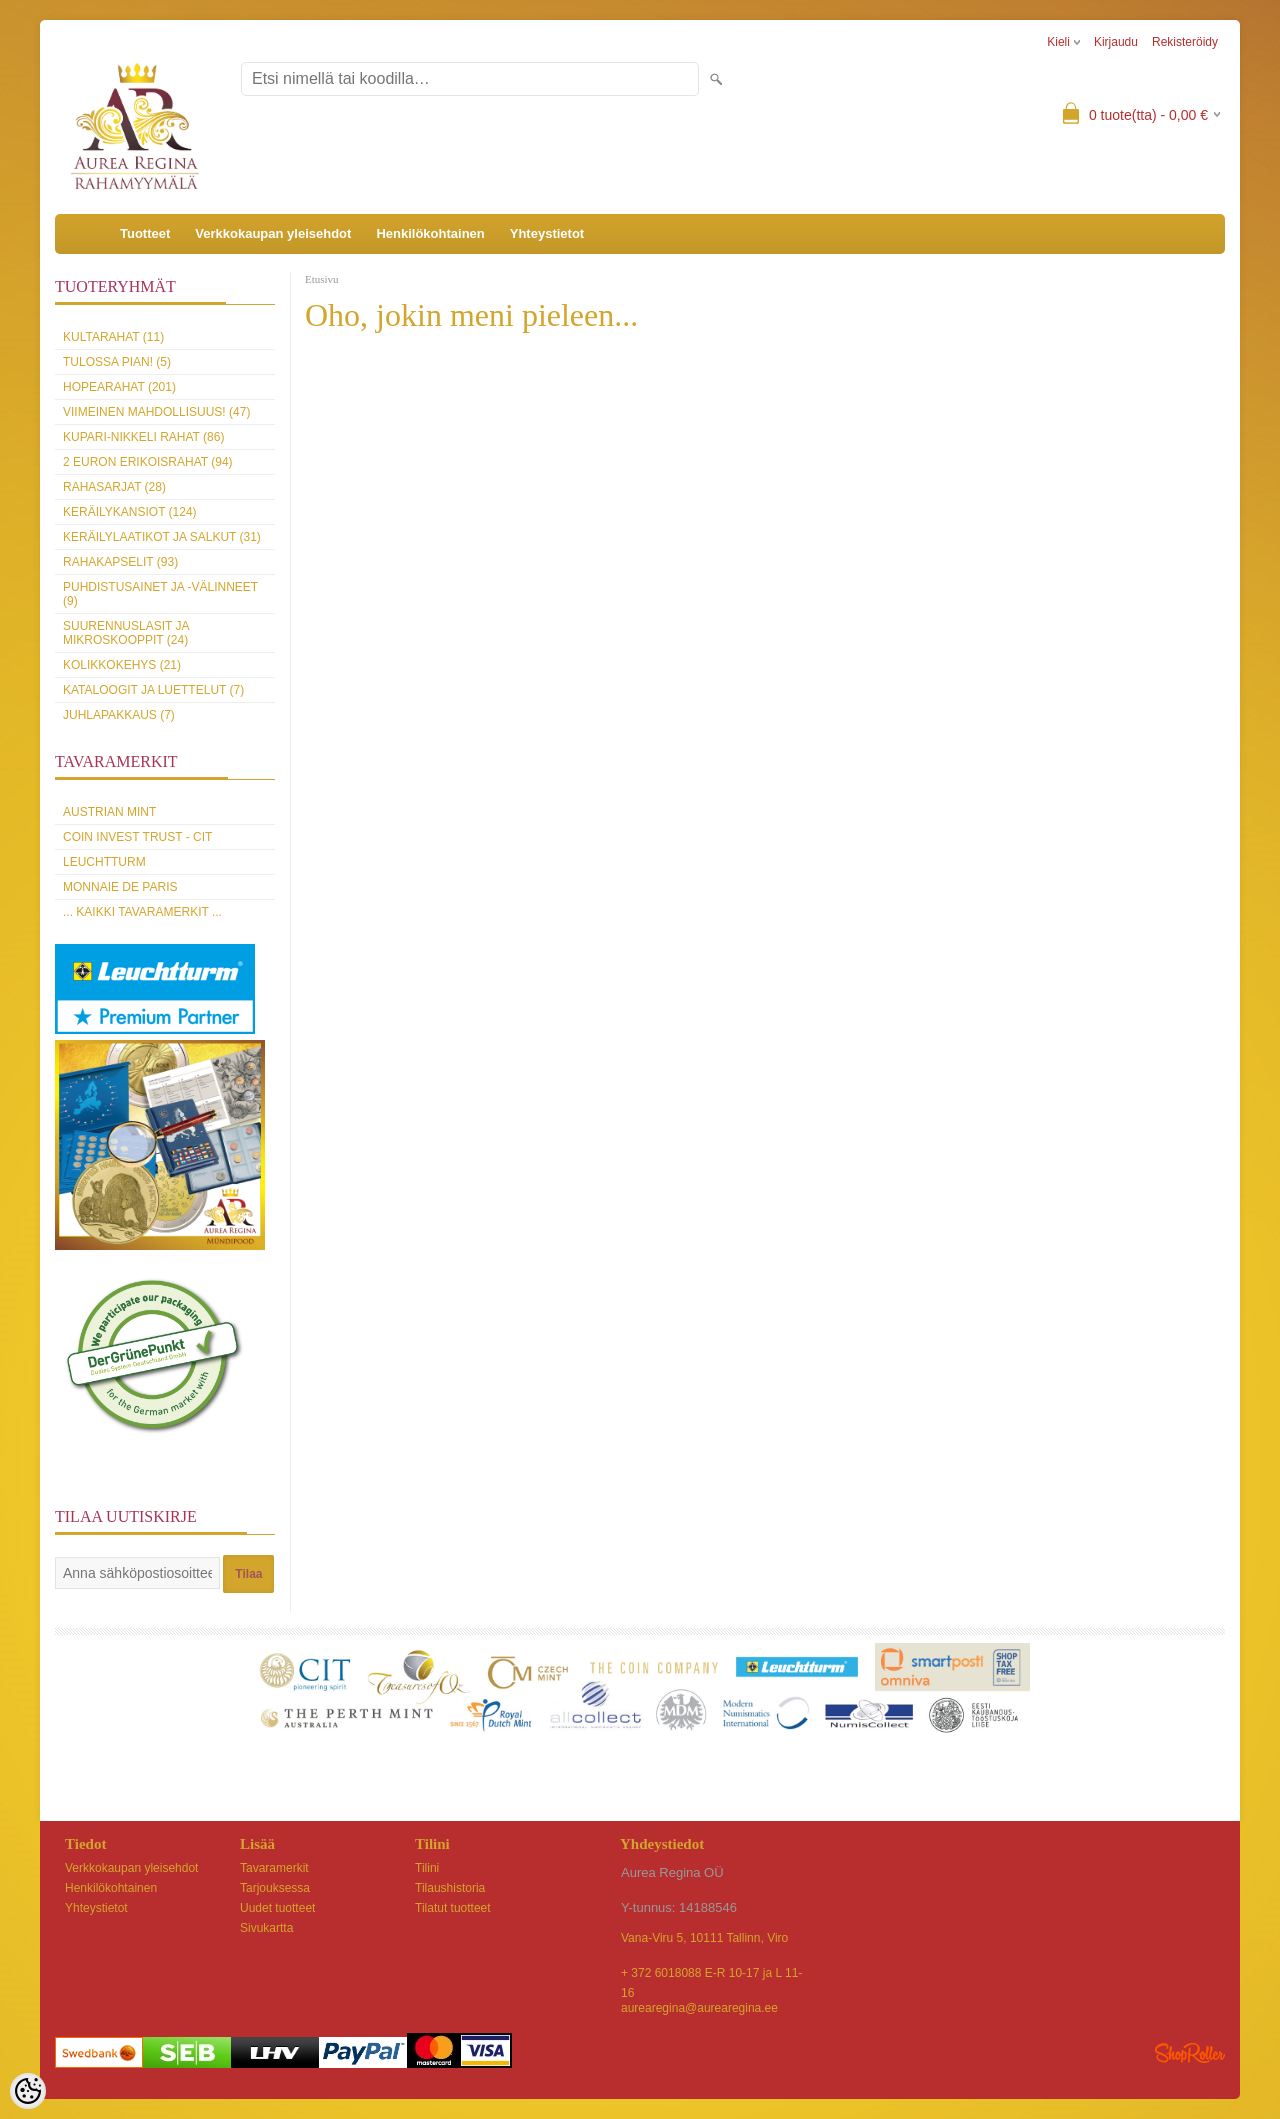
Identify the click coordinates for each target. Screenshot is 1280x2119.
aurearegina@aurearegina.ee (699, 2008)
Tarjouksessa (275, 1888)
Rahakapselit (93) (120, 562)
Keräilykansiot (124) (130, 512)
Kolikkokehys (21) (122, 665)
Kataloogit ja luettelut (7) (153, 690)
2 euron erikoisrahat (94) (148, 462)
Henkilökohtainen (430, 233)
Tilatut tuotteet (453, 1908)
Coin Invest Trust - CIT (137, 837)
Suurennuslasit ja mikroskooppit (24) (126, 633)
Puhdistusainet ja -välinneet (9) (160, 594)
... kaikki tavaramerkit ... (142, 912)
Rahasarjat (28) (114, 487)
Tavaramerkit (274, 1868)
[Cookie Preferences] (28, 2091)
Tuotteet (145, 233)
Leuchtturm (104, 862)
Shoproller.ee (1190, 2053)
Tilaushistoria (450, 1888)
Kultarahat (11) (113, 337)
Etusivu (322, 279)
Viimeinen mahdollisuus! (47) (156, 412)
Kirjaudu (1116, 42)
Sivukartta (266, 1928)
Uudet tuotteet (277, 1908)
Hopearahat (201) (119, 387)
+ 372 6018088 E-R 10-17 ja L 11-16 (711, 1974)
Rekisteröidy (1185, 42)
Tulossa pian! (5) (117, 362)
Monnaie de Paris (120, 887)
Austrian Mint (109, 812)
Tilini (427, 1868)
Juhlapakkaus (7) (119, 715)
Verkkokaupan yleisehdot (273, 233)
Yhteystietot (547, 233)
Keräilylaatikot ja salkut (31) (162, 537)
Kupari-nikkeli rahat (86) (143, 437)
